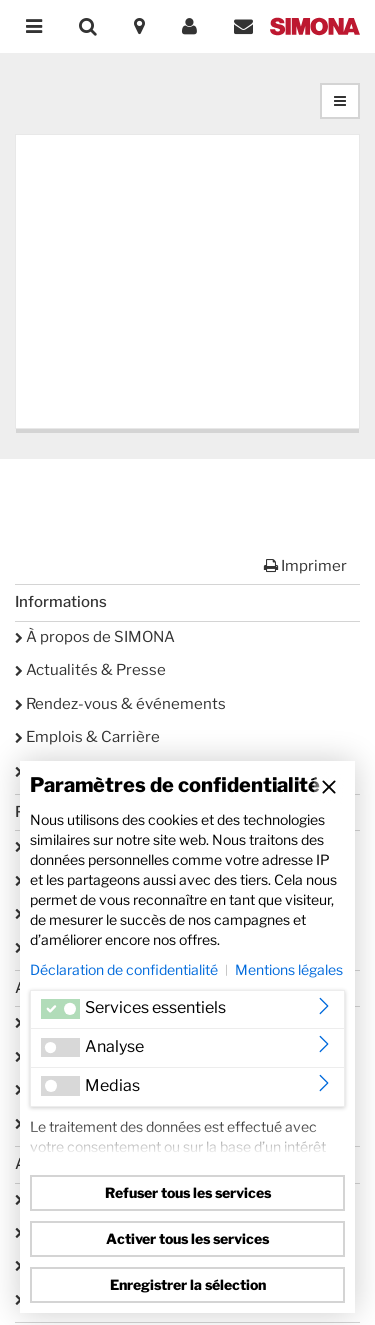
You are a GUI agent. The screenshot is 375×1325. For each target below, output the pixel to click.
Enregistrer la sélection (188, 1284)
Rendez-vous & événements (120, 704)
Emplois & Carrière (87, 737)
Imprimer (305, 566)
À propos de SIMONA (95, 637)
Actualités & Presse (90, 670)
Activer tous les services (187, 1238)
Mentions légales (289, 969)
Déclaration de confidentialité (124, 969)
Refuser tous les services (188, 1192)
